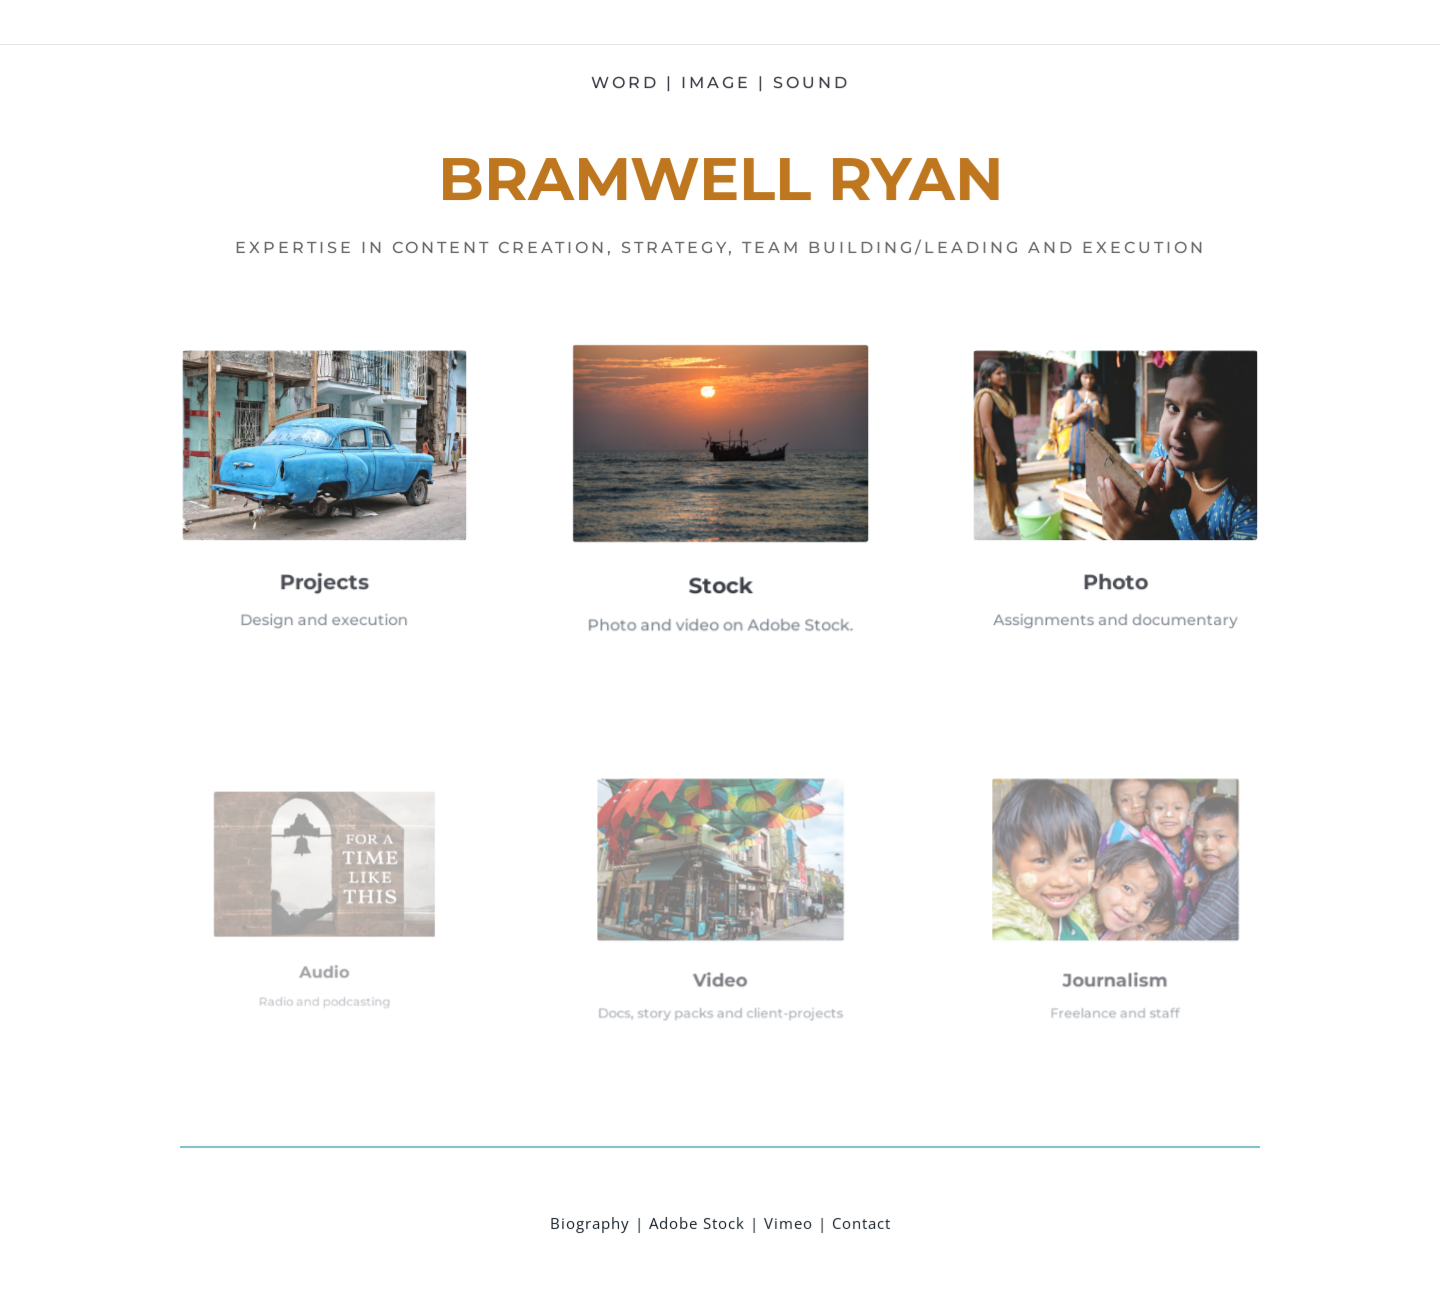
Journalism (1112, 957)
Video (720, 957)
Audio (327, 952)
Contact (860, 1218)
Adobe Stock (696, 1218)
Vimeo (787, 1218)
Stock (720, 572)
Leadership (1038, 22)
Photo (1112, 564)
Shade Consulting (1217, 22)
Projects (327, 564)
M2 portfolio (1119, 22)
